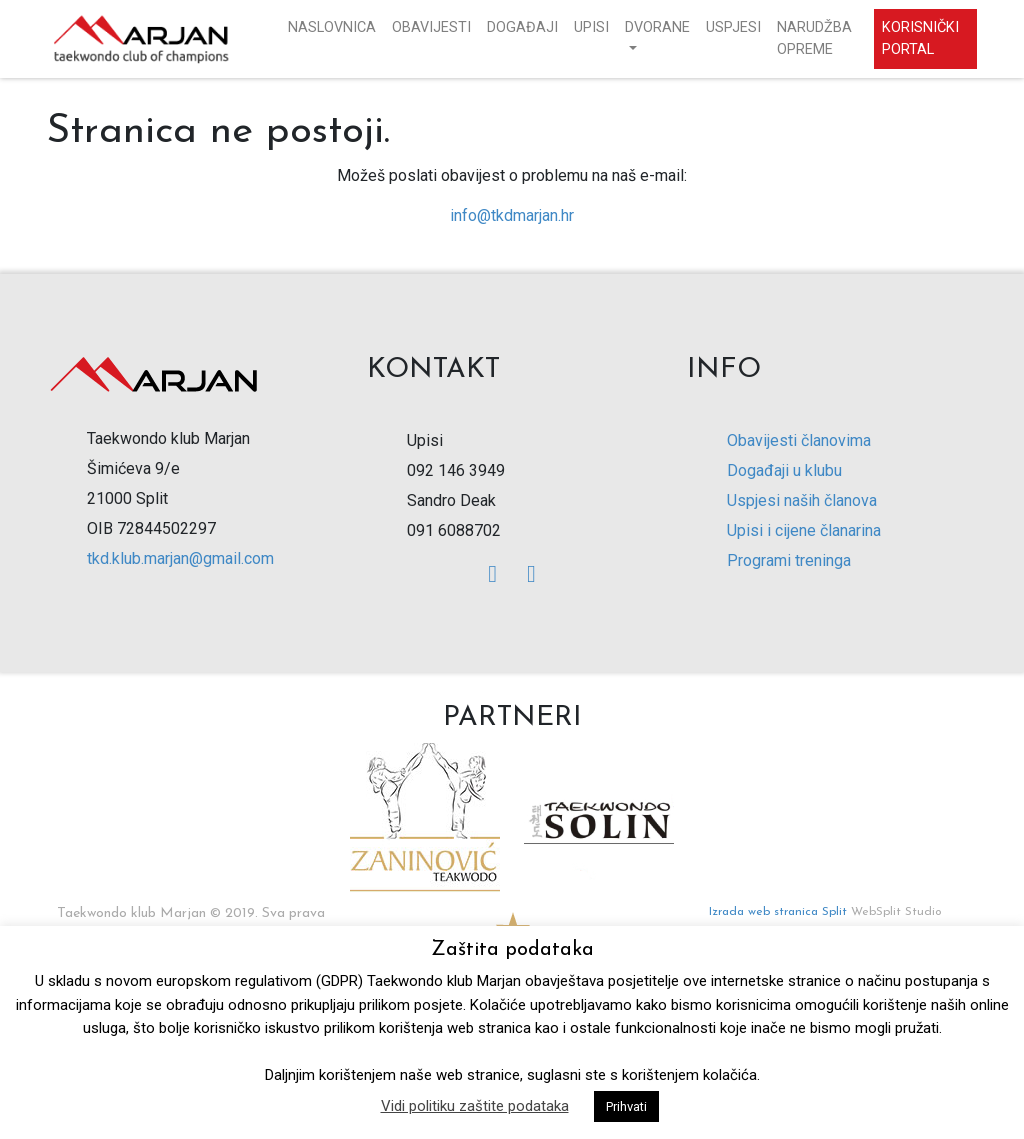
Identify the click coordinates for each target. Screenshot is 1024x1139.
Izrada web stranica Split (778, 912)
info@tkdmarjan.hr (512, 215)
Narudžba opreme (814, 38)
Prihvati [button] (626, 1106)
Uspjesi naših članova (802, 500)
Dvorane (657, 27)
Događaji (522, 27)
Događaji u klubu (784, 470)
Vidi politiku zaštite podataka (475, 1106)
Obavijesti (431, 27)
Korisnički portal (920, 38)
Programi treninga (789, 560)
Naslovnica (332, 27)
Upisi (591, 27)
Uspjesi (733, 27)
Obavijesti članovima (799, 440)
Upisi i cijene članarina (804, 530)
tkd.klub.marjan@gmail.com (180, 558)
